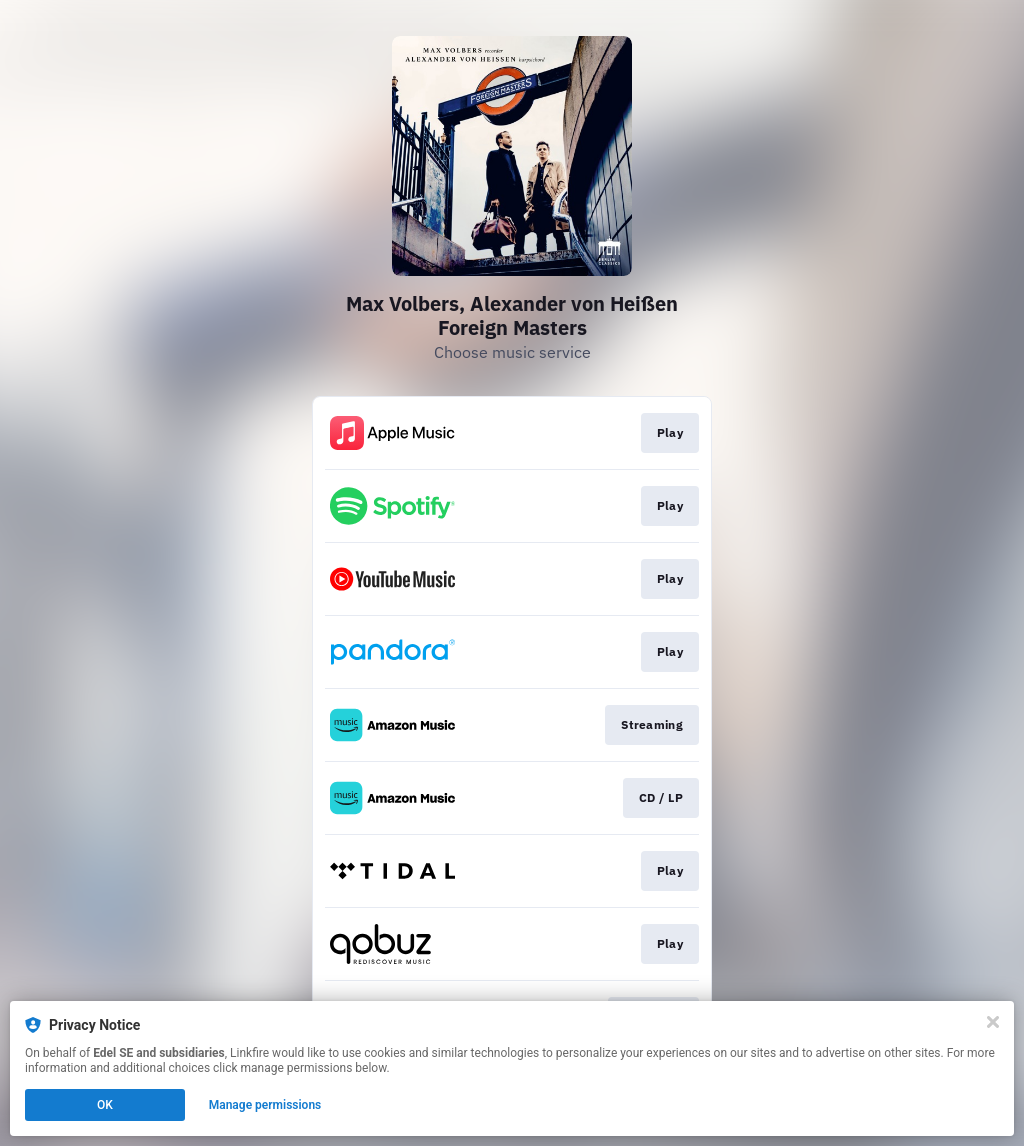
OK (105, 1105)
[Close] (993, 1022)
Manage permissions (265, 1105)
